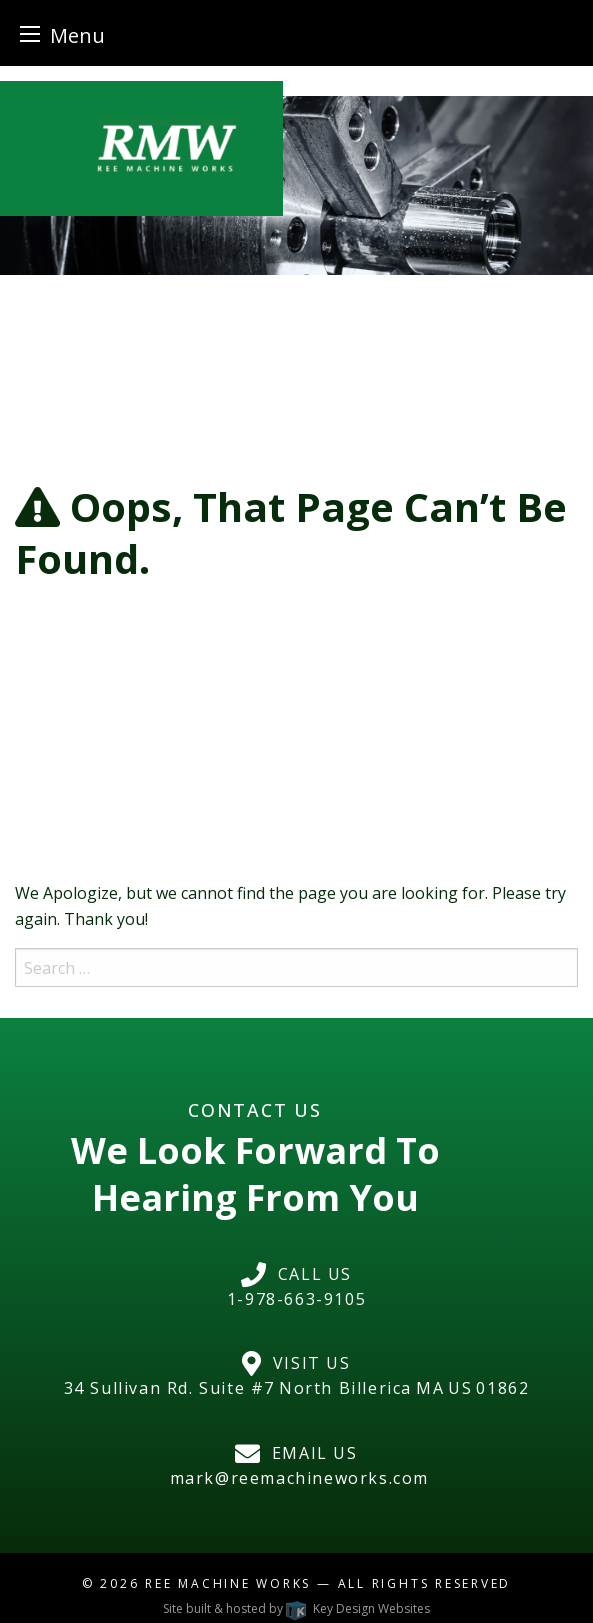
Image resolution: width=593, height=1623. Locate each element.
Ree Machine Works (228, 1583)
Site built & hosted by (296, 1608)
